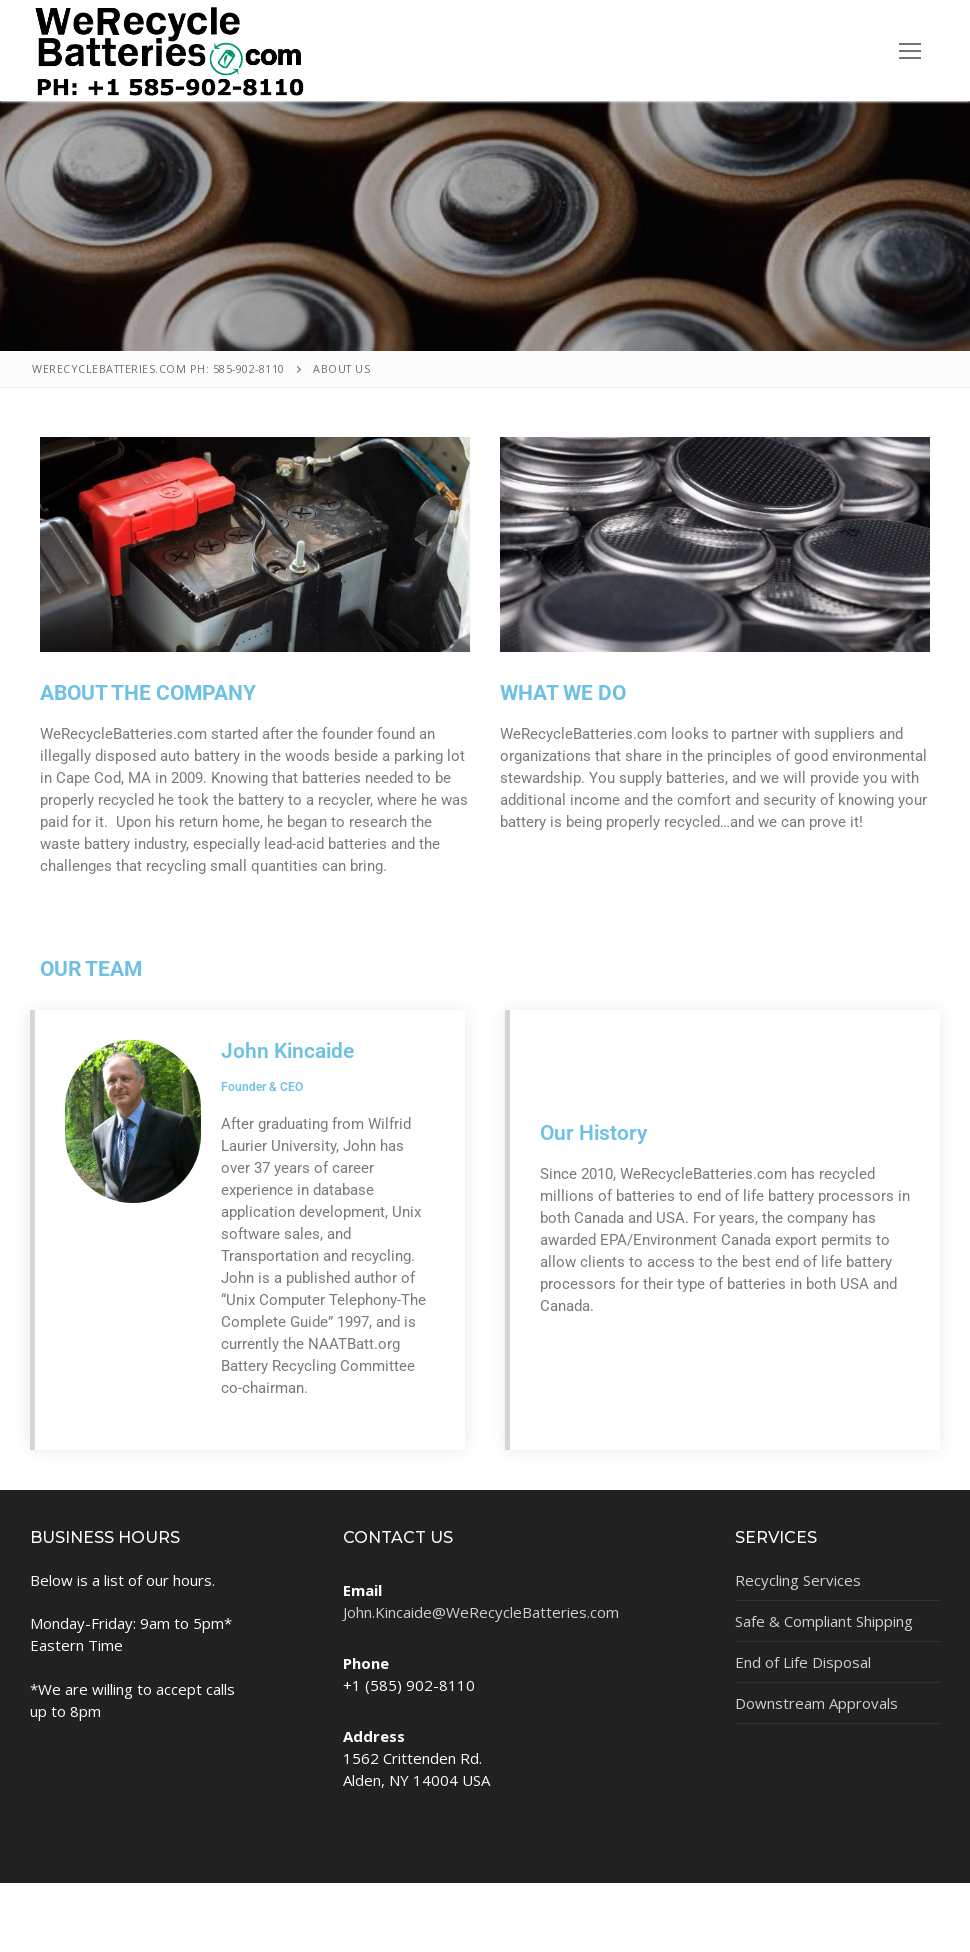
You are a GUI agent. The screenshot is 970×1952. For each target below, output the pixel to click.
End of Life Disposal (803, 1662)
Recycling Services (798, 1580)
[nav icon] (909, 50)
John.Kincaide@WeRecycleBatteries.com (481, 1612)
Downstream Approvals (816, 1703)
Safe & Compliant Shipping (824, 1621)
